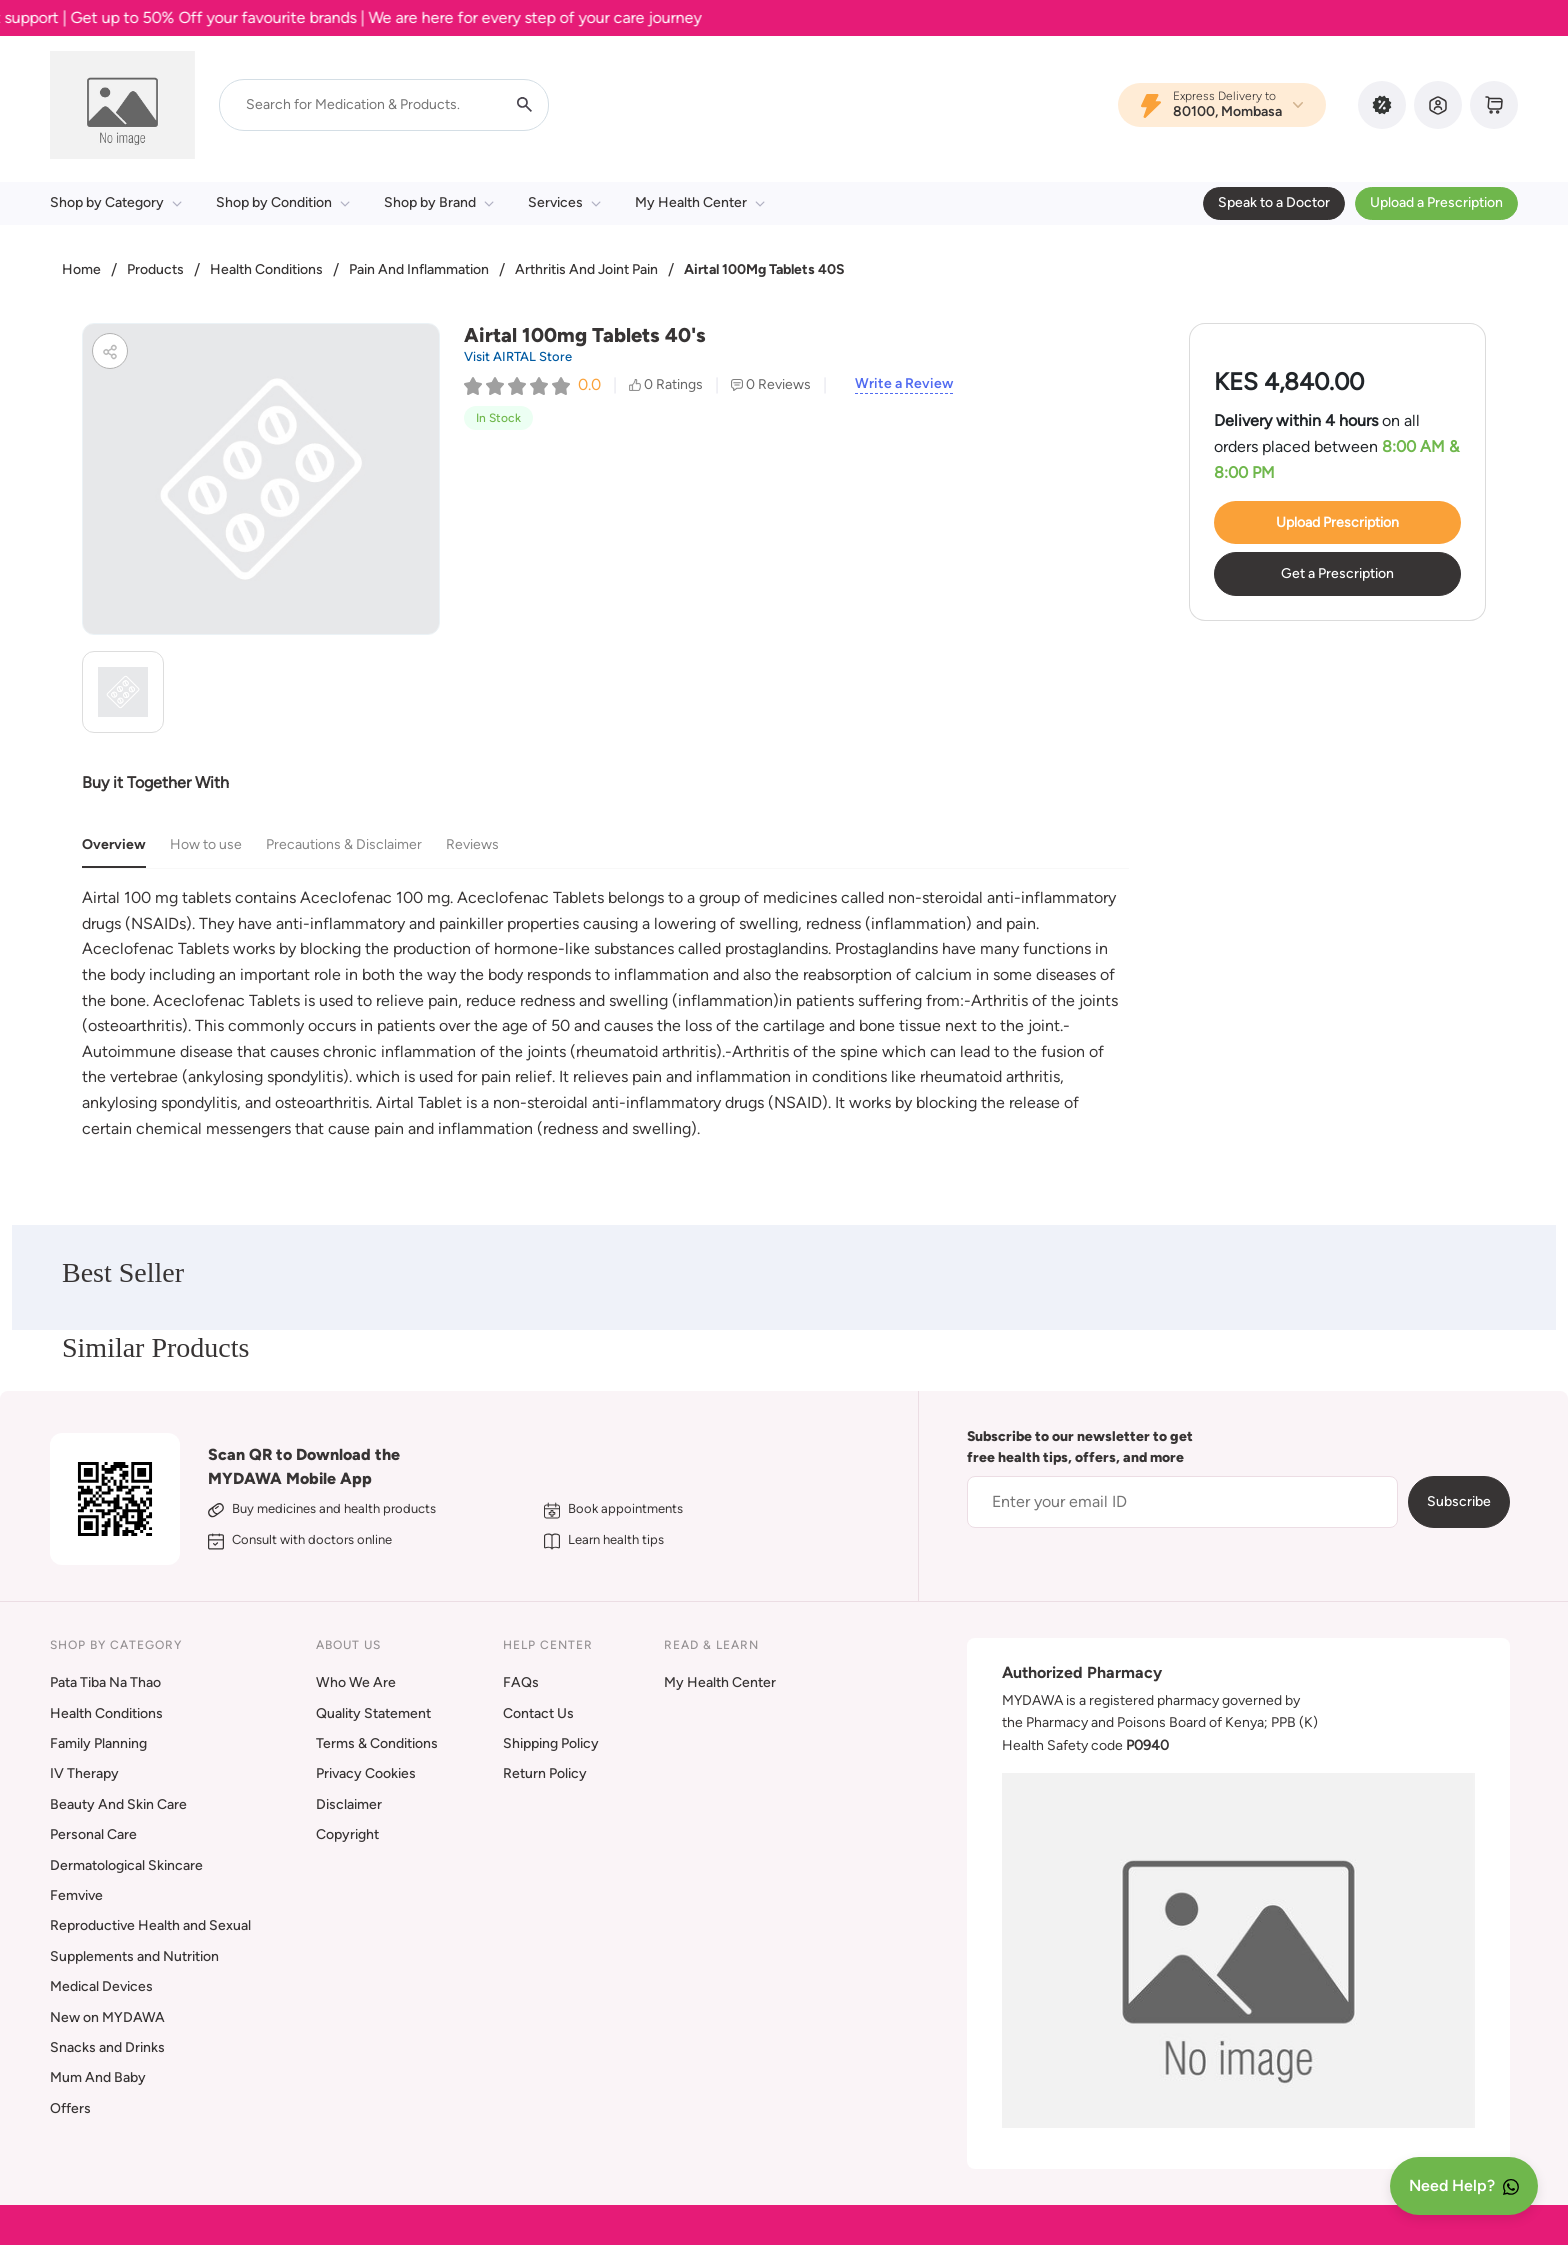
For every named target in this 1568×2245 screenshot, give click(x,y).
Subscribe (1459, 1501)
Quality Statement (373, 1713)
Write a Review (904, 384)
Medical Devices (101, 1986)
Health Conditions (266, 269)
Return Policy (545, 1773)
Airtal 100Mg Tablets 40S (764, 269)
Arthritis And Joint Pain (586, 269)
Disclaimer (349, 1804)
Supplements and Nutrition (134, 1956)
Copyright (347, 1834)
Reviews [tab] (472, 844)
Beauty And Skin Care (118, 1804)
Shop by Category (116, 202)
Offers (70, 2108)
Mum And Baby (98, 2077)
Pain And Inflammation (419, 269)
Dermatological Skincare (126, 1865)
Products (155, 269)
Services (564, 202)
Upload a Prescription (1436, 202)
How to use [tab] (206, 844)
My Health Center (700, 202)
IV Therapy (84, 1773)
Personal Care (93, 1834)
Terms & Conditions (377, 1743)
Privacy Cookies (366, 1773)
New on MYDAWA (107, 2017)
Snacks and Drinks (107, 2047)
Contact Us (538, 1713)
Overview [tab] (114, 844)
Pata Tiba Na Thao (105, 1682)
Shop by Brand (439, 202)
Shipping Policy (551, 1743)
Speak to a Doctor (1274, 202)
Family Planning (98, 1743)
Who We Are (356, 1682)
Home (81, 269)
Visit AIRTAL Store (518, 356)
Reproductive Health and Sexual (150, 1925)
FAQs (521, 1682)
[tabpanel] (605, 1013)
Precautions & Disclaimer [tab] (344, 844)
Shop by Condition (283, 202)
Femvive (76, 1895)
